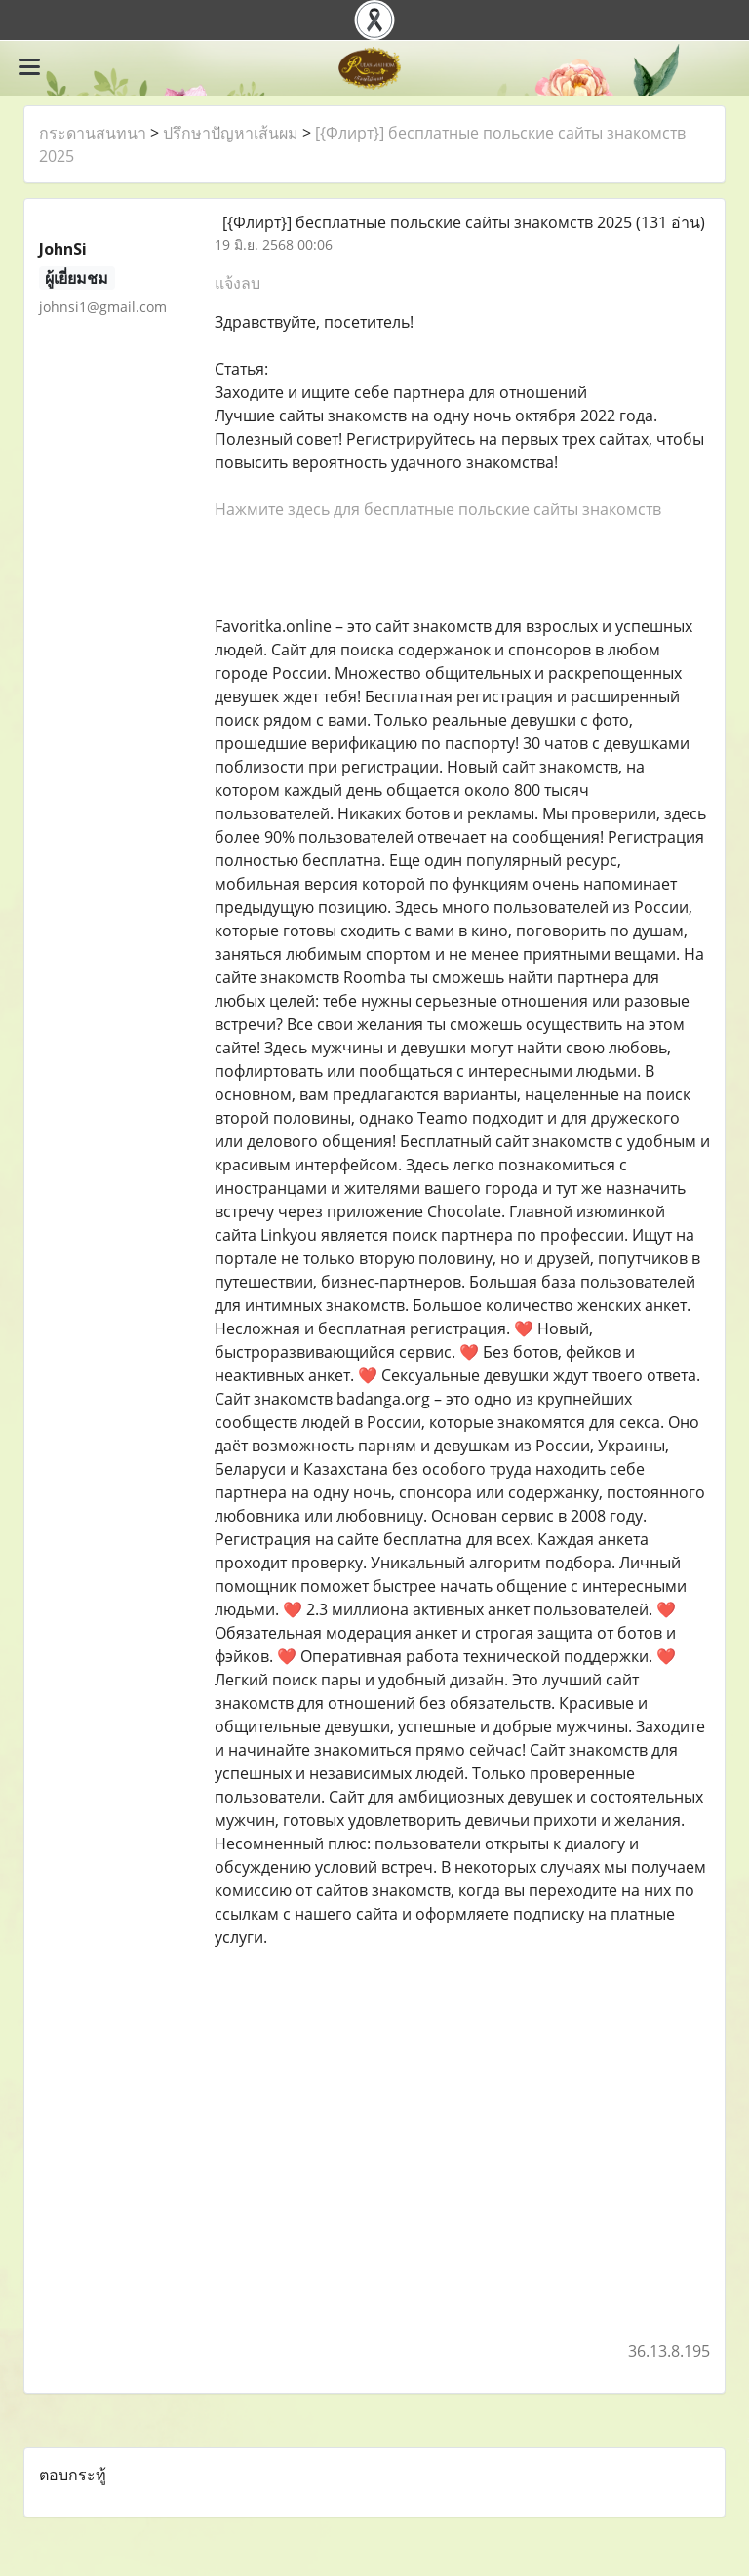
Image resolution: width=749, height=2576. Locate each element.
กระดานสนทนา (92, 132)
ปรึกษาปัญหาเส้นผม (230, 132)
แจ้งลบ (237, 283)
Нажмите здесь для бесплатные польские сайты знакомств (438, 509)
